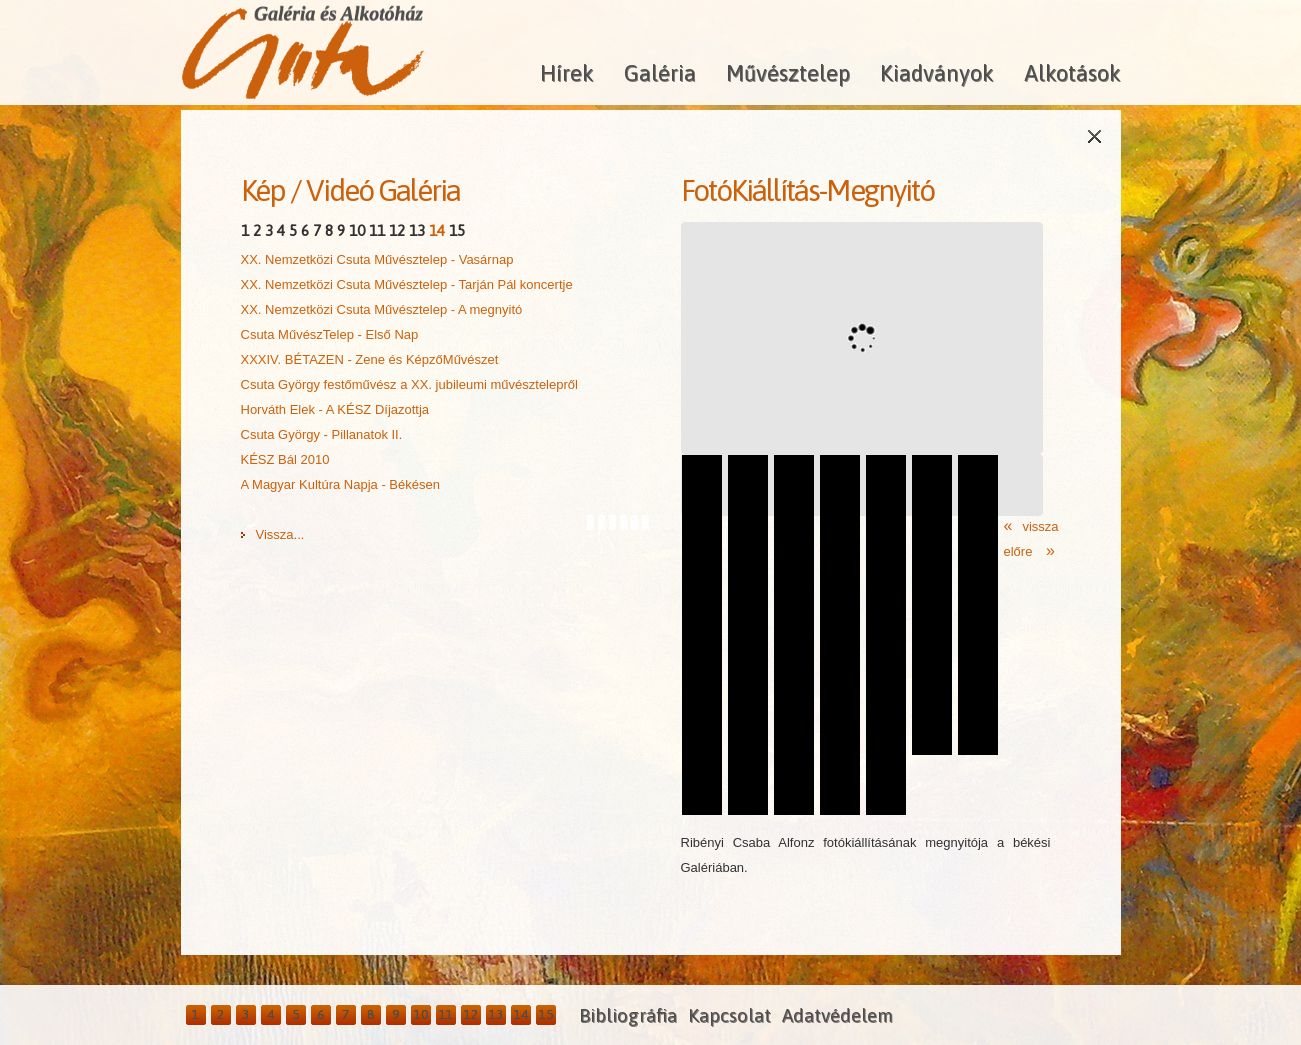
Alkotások (1072, 73)
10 (357, 230)
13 (417, 230)
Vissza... (280, 534)
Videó (339, 190)
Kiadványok (937, 73)
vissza (1040, 526)
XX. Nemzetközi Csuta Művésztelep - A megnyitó (382, 309)
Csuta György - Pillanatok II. (322, 434)
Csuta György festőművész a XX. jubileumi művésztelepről (409, 384)
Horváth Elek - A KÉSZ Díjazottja (335, 409)
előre (1020, 551)
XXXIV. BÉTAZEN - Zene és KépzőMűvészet (370, 359)
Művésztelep (788, 73)
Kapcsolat (729, 1015)
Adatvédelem (837, 1015)
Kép (263, 190)
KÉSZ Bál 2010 (285, 459)
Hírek (567, 73)
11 (377, 230)
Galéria (660, 73)
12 (397, 230)
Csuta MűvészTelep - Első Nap (330, 334)
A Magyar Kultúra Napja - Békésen (340, 484)
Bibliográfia (628, 1015)
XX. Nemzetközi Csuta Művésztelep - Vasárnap (377, 259)
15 (457, 230)
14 (437, 230)
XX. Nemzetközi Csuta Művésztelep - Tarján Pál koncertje (407, 284)
